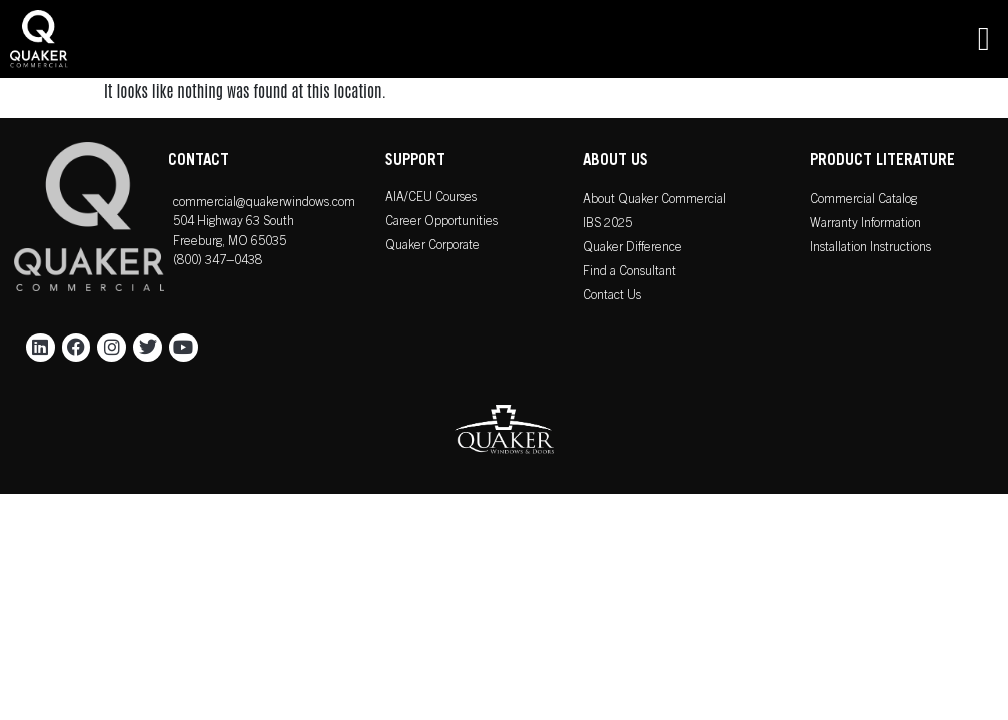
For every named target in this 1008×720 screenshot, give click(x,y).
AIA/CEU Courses (431, 198)
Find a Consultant (629, 272)
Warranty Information (865, 224)
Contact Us (612, 296)
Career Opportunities (441, 222)
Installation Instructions (870, 248)
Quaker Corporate (432, 246)
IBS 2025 (607, 224)
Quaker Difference (632, 248)
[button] (983, 39)
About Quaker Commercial (654, 200)
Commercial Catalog (863, 200)
